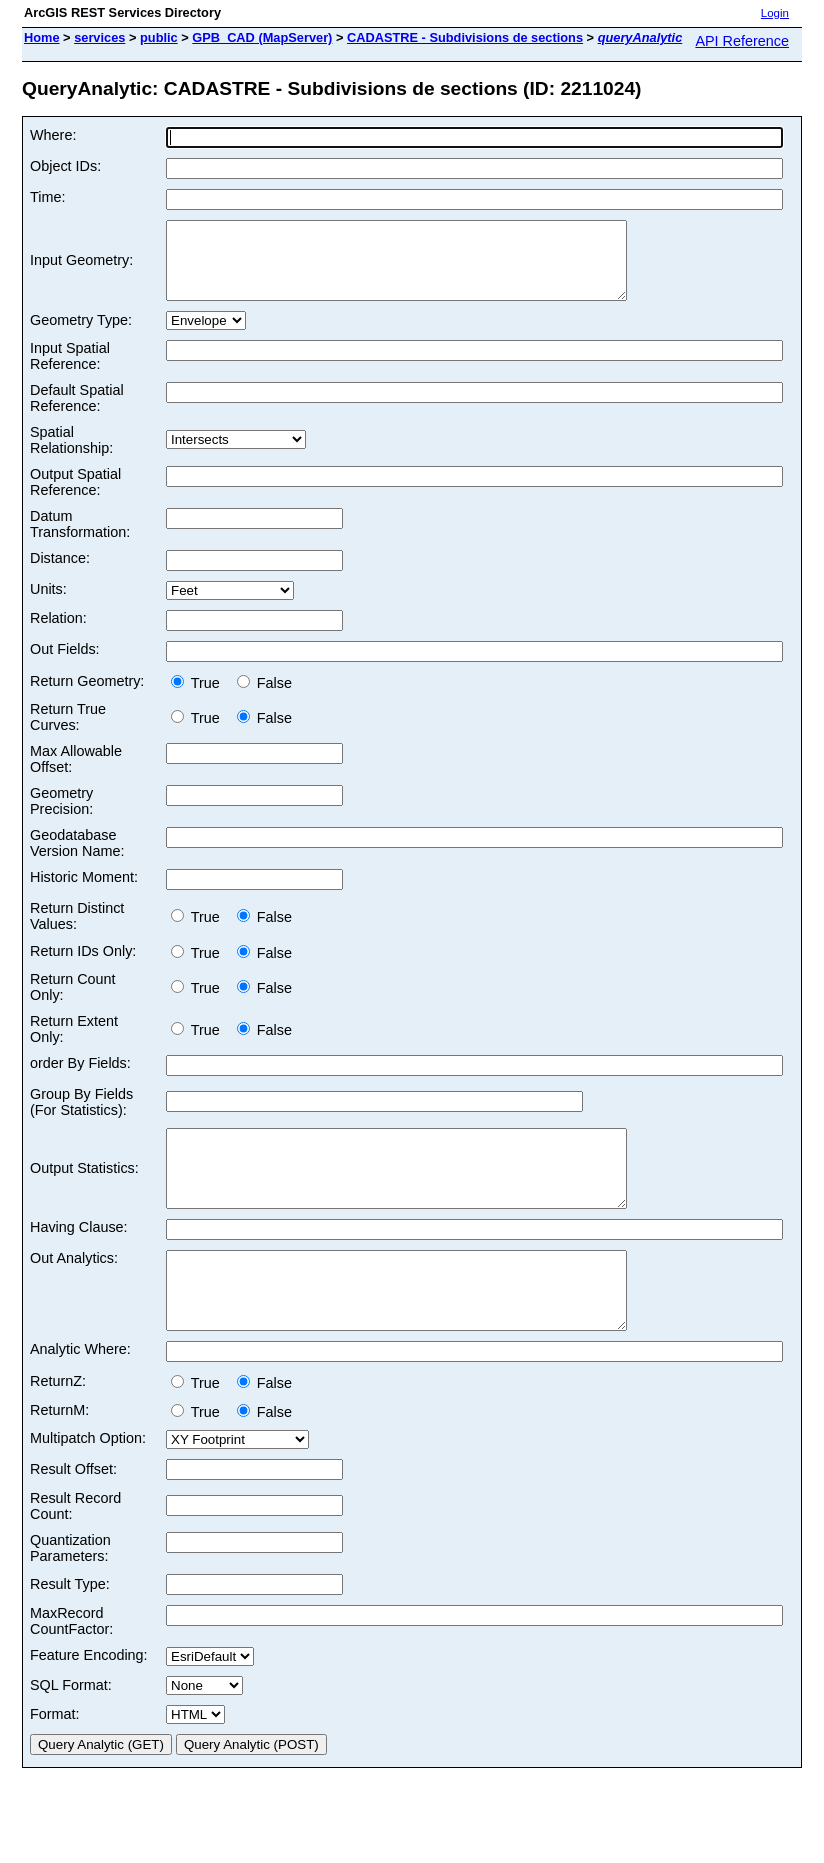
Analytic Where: (80, 1394)
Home (42, 37)
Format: (55, 1759)
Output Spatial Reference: (75, 497)
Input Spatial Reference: (70, 371)
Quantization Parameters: (70, 1593)
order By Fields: (80, 1078)
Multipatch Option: (88, 1483)
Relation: (58, 633)
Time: (47, 197)
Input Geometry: (81, 268)
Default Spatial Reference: (77, 413)
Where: (53, 135)
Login (775, 13)
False (264, 698)
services (99, 37)
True (199, 698)
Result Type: (70, 1629)
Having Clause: (79, 1257)
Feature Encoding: (89, 1700)
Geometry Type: (81, 335)
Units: (48, 604)
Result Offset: (73, 1514)
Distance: (60, 573)
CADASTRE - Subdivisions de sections (465, 37)
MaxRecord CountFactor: (71, 1666)
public (159, 37)
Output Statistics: (84, 1191)
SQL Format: (71, 1730)
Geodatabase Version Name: (77, 858)
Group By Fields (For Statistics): (81, 1117)
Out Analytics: (74, 1288)
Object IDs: (65, 166)
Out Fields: (65, 664)
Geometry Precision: (61, 816)
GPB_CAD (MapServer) (262, 37)
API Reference (742, 41)
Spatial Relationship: (71, 455)
